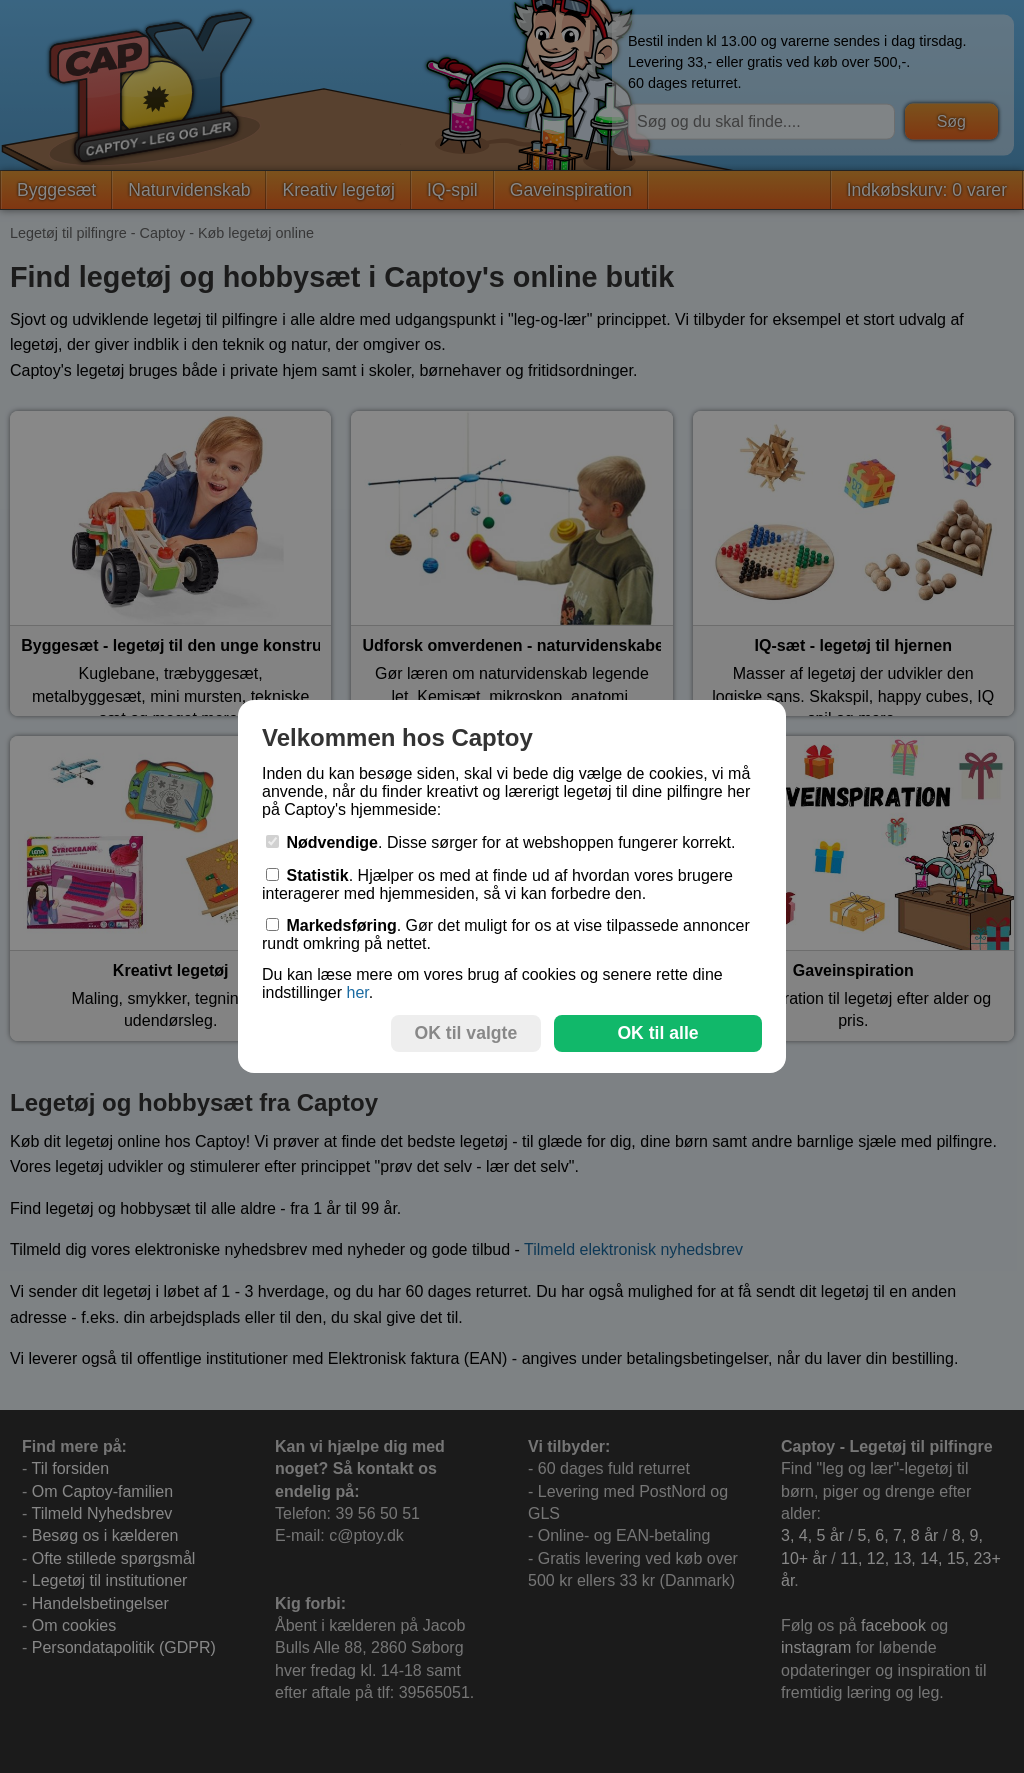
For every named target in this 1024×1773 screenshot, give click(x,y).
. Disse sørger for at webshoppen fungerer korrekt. (501, 842)
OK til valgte (466, 1033)
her (357, 992)
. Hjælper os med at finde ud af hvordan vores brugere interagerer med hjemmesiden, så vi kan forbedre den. (497, 884)
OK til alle (657, 1033)
